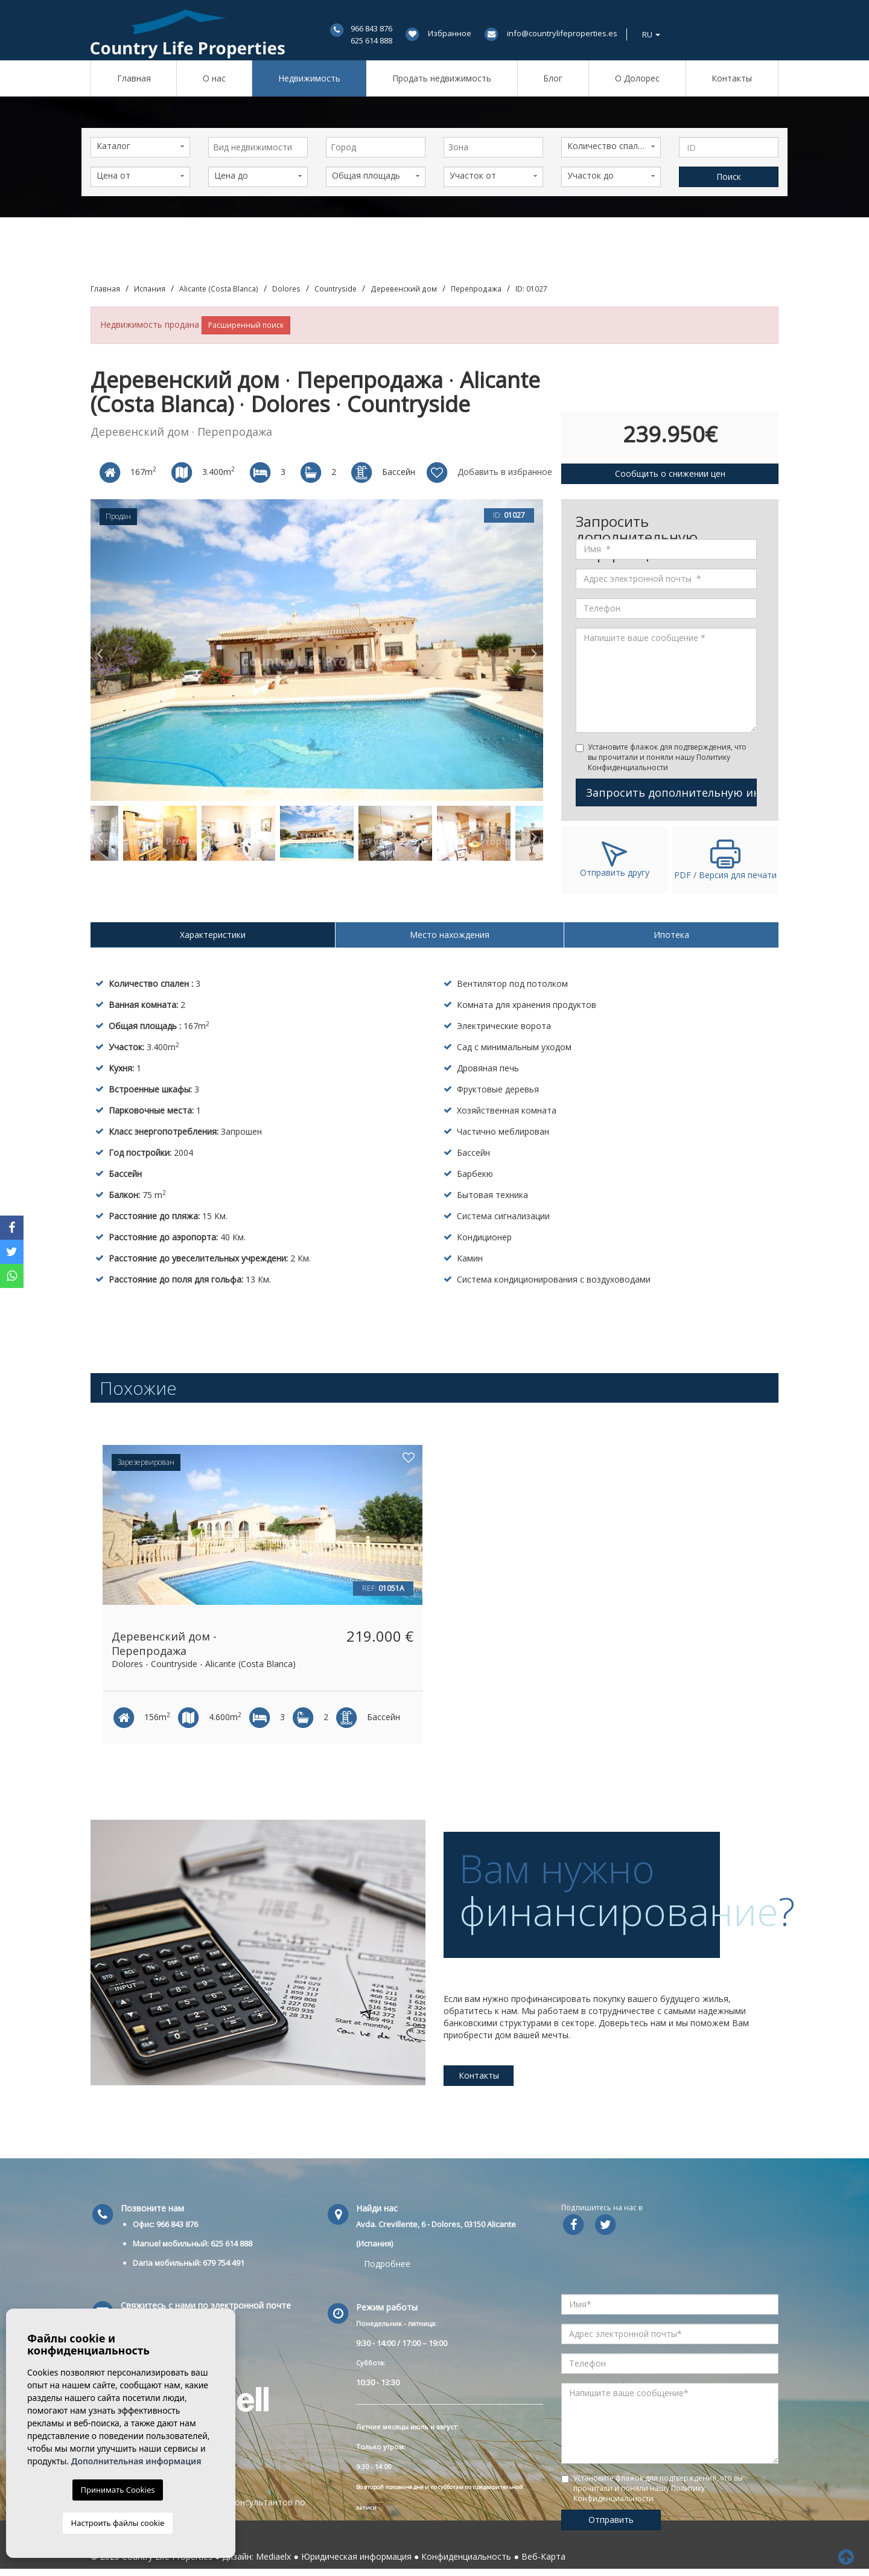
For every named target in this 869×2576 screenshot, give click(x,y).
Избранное (449, 33)
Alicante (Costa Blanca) (218, 288)
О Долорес (637, 78)
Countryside (335, 288)
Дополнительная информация (136, 2461)
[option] (317, 650)
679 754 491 (223, 2262)
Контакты (731, 78)
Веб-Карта (543, 2556)
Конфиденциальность (466, 2556)
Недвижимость (309, 78)
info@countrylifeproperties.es (562, 33)
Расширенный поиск (246, 325)
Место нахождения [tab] (449, 934)
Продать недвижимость (441, 78)
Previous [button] (100, 650)
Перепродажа (476, 288)
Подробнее (387, 2263)
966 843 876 (371, 28)
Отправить (611, 2519)
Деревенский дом (404, 288)
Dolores (286, 288)
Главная (134, 78)
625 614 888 (371, 40)
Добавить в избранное (488, 473)
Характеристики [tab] (213, 934)
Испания (149, 288)
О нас (214, 78)
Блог (552, 78)
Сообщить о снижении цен (670, 473)
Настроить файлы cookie (118, 2522)
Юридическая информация (356, 2556)
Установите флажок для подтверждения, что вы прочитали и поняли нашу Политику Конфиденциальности (667, 757)
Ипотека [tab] (671, 934)
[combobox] (258, 147)
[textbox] (261, 147)
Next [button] (534, 650)
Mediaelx (273, 2556)
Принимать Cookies (118, 2489)
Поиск (728, 176)
